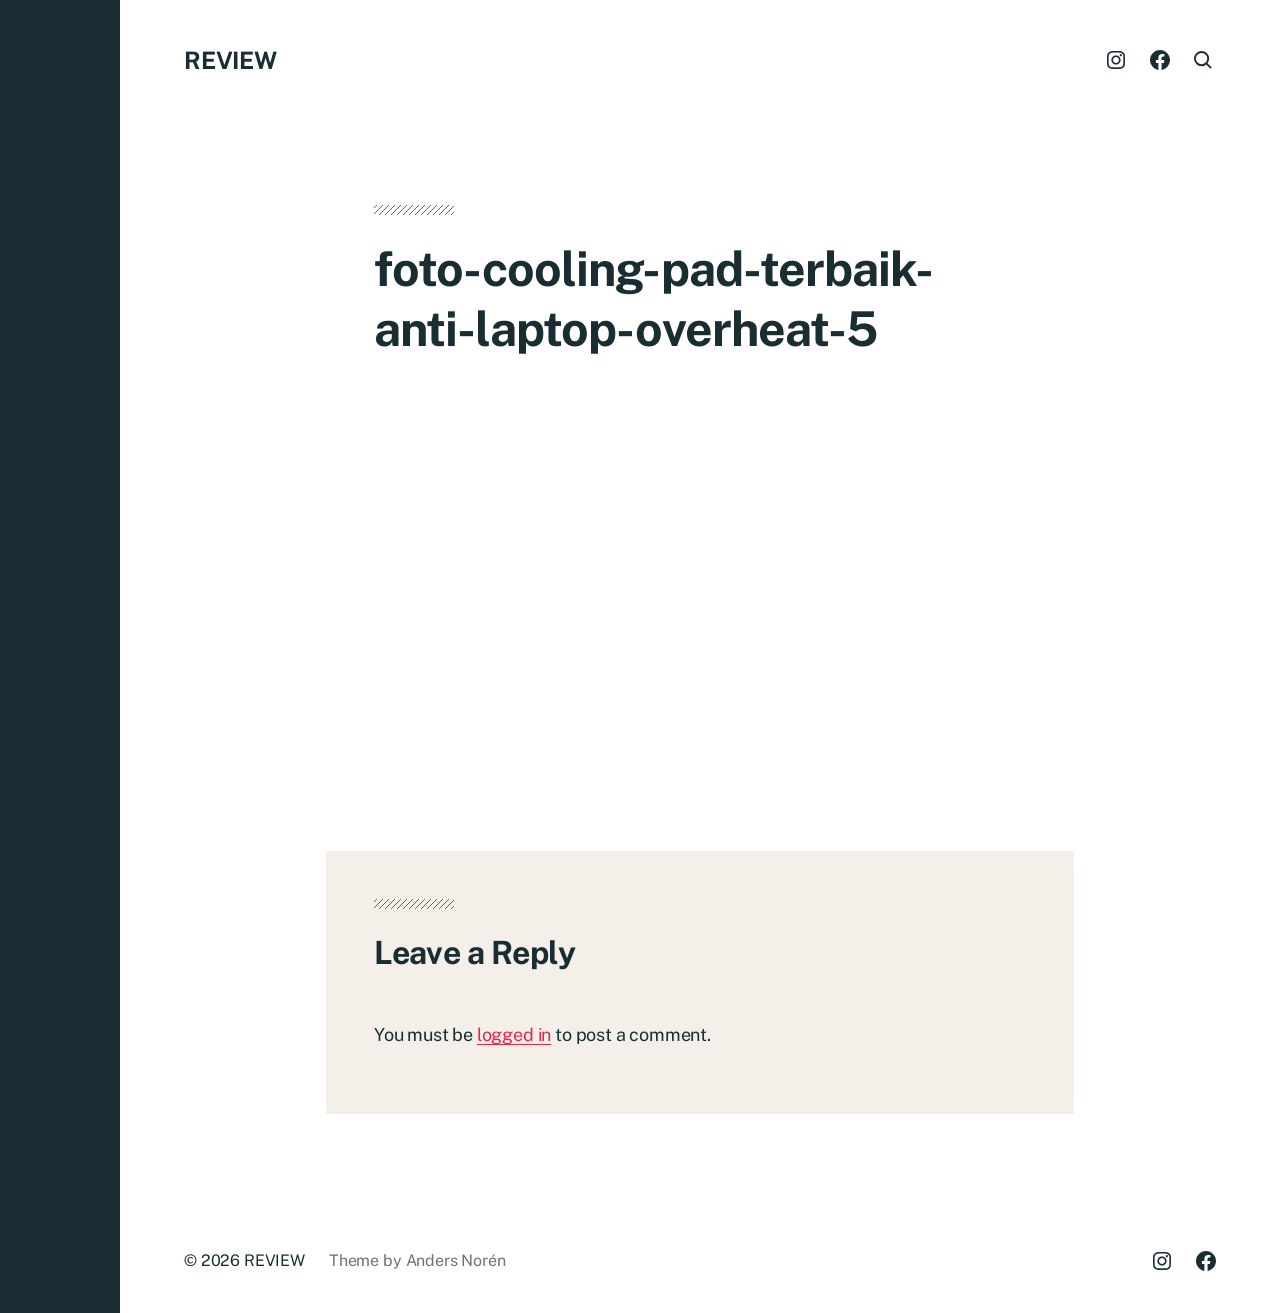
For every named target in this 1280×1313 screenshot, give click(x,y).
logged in (514, 1034)
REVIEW (230, 60)
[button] (60, 656)
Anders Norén (456, 1260)
